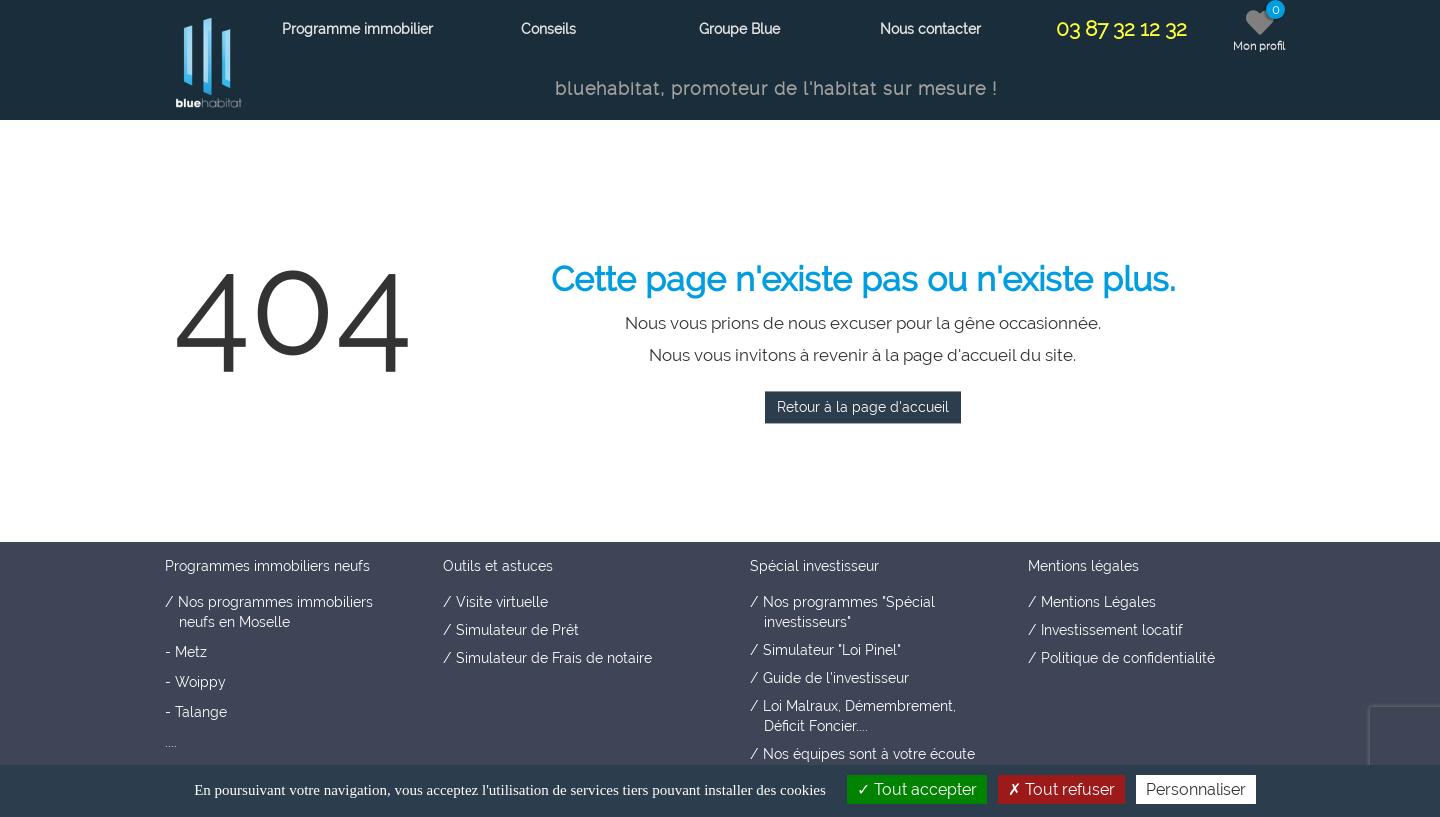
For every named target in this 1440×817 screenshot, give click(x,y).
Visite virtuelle (502, 602)
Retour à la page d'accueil (863, 407)
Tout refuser (1061, 789)
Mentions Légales (1098, 602)
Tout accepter (917, 789)
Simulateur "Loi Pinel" (832, 650)
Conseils (548, 29)
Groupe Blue (739, 29)
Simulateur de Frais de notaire (554, 658)
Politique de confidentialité (1128, 658)
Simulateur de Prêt (517, 630)
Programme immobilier (357, 29)
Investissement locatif (1112, 630)
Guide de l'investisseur (836, 678)
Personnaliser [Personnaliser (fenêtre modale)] (1196, 789)
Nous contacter (930, 29)
